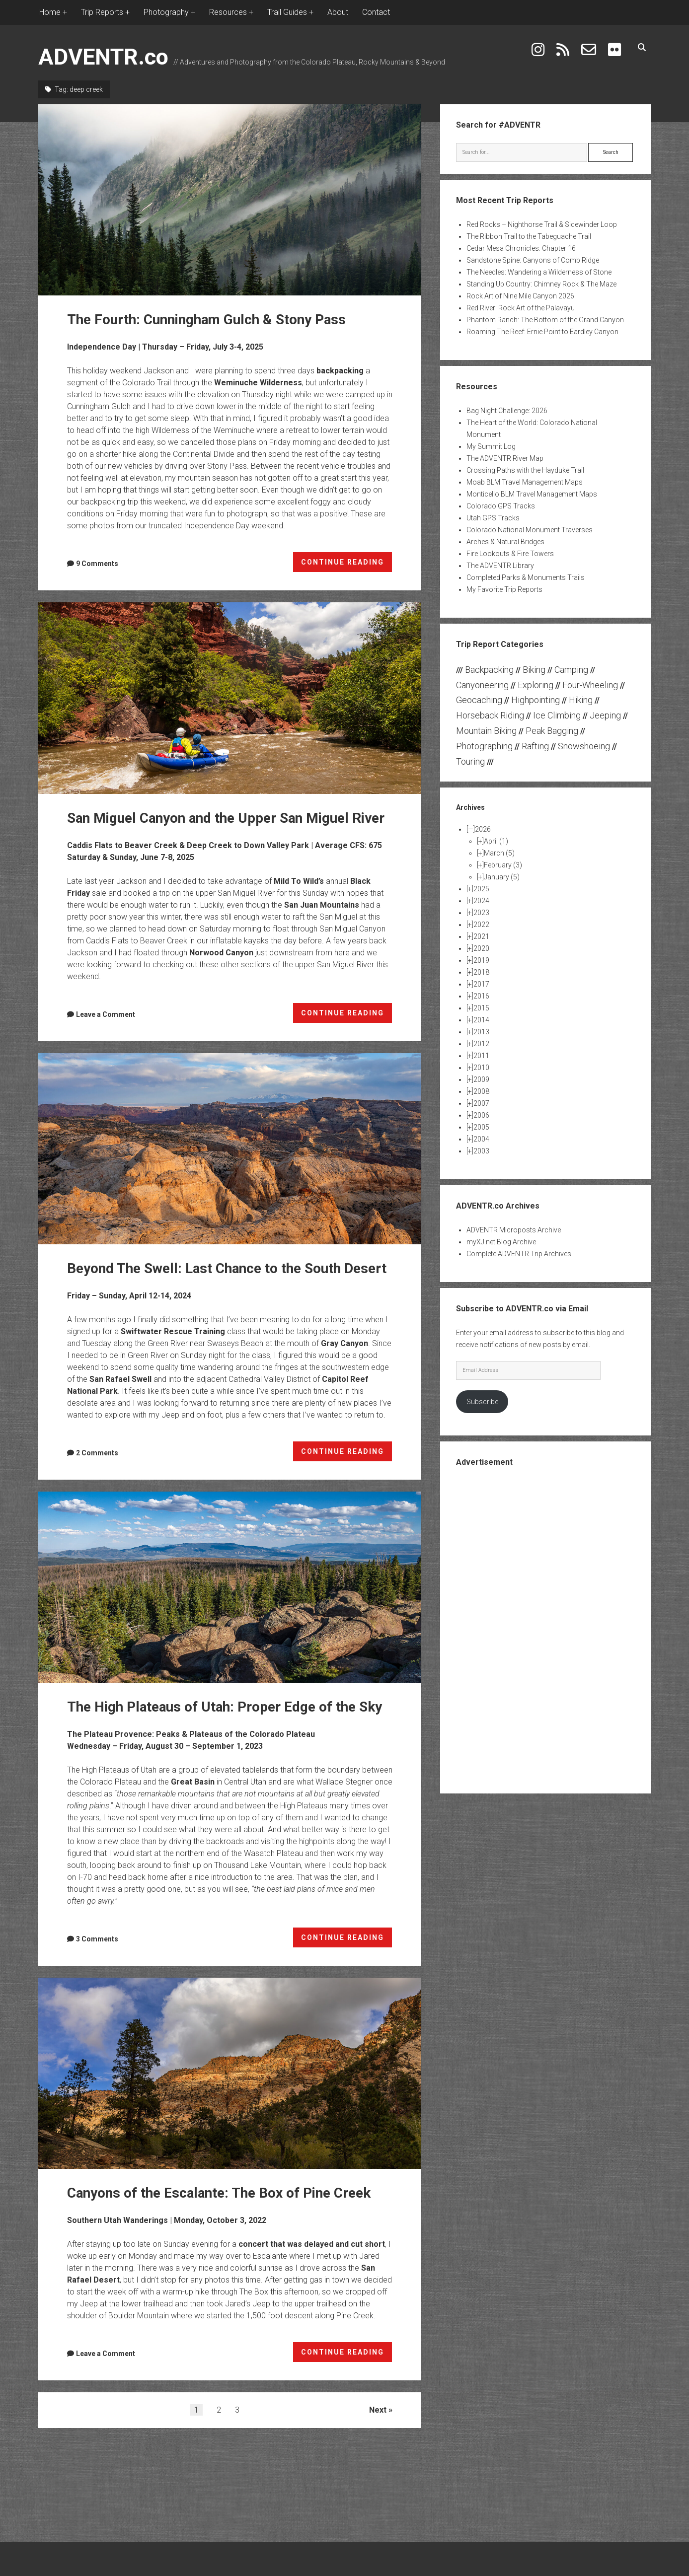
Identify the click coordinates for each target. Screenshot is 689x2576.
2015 (481, 1008)
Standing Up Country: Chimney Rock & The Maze (541, 284)
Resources (228, 12)
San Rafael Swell (120, 1379)
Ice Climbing (557, 715)
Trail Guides (287, 12)
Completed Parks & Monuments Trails (525, 577)
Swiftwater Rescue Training (173, 1331)
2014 (481, 1020)
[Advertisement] (545, 1629)
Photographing (484, 746)
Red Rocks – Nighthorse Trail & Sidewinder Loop (541, 224)
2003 (481, 1151)
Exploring (535, 685)
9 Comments (97, 564)
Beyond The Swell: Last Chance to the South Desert (229, 1148)
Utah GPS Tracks (493, 518)
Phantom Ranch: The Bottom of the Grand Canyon (545, 320)
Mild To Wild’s (299, 881)
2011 (481, 1056)
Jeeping (605, 715)
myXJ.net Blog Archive (501, 1242)
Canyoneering (482, 685)
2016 (481, 996)
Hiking (581, 700)
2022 (481, 925)
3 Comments (97, 1939)
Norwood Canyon (221, 952)
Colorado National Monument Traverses (529, 530)
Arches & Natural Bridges (505, 542)
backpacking (340, 370)
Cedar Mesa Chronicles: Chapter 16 (521, 248)
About (337, 12)
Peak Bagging (552, 730)
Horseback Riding (490, 715)
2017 (481, 984)
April (496, 841)
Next (377, 2410)
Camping (571, 669)
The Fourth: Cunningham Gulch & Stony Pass (229, 199)
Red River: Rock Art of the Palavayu (520, 308)
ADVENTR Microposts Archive (513, 1230)
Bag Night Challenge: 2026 (506, 411)
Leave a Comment (105, 1014)
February (503, 865)
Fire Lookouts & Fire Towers (510, 554)
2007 (481, 1103)
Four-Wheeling (590, 685)
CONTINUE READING (346, 564)
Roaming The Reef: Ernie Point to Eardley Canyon (542, 332)
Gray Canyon (344, 1343)
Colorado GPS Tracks (500, 506)
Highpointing (535, 700)
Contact (376, 12)
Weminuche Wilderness (258, 382)
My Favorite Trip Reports (504, 589)
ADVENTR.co (103, 57)
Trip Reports (102, 12)
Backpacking (489, 669)
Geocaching (479, 700)
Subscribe (482, 1402)
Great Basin (193, 1782)
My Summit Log (491, 446)
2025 (481, 889)
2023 (481, 913)
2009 (481, 1079)
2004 (481, 1139)
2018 (481, 972)
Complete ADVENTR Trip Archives (518, 1254)
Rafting (535, 746)
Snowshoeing (584, 746)
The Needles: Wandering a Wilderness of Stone (539, 272)
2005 (481, 1127)
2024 (481, 901)
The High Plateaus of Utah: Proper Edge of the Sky (229, 1587)
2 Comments (97, 1453)
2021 (481, 936)
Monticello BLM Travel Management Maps (531, 494)
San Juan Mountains (321, 905)
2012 (481, 1044)
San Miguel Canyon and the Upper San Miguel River (229, 697)
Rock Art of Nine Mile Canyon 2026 (520, 296)
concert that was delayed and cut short (311, 2244)
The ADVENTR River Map (504, 458)
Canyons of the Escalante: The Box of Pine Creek (229, 2073)
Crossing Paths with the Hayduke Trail (525, 470)
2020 (481, 948)
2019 (481, 960)
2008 (481, 1091)
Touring (470, 761)
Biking (534, 669)
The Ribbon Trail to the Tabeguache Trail (528, 236)
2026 (483, 829)
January (502, 877)
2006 (481, 1115)
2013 (481, 1032)
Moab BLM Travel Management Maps (524, 482)
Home (50, 12)
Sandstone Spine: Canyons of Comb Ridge (532, 260)
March (499, 853)
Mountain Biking (486, 730)
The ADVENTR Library (500, 566)
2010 (481, 1068)
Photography (166, 12)
